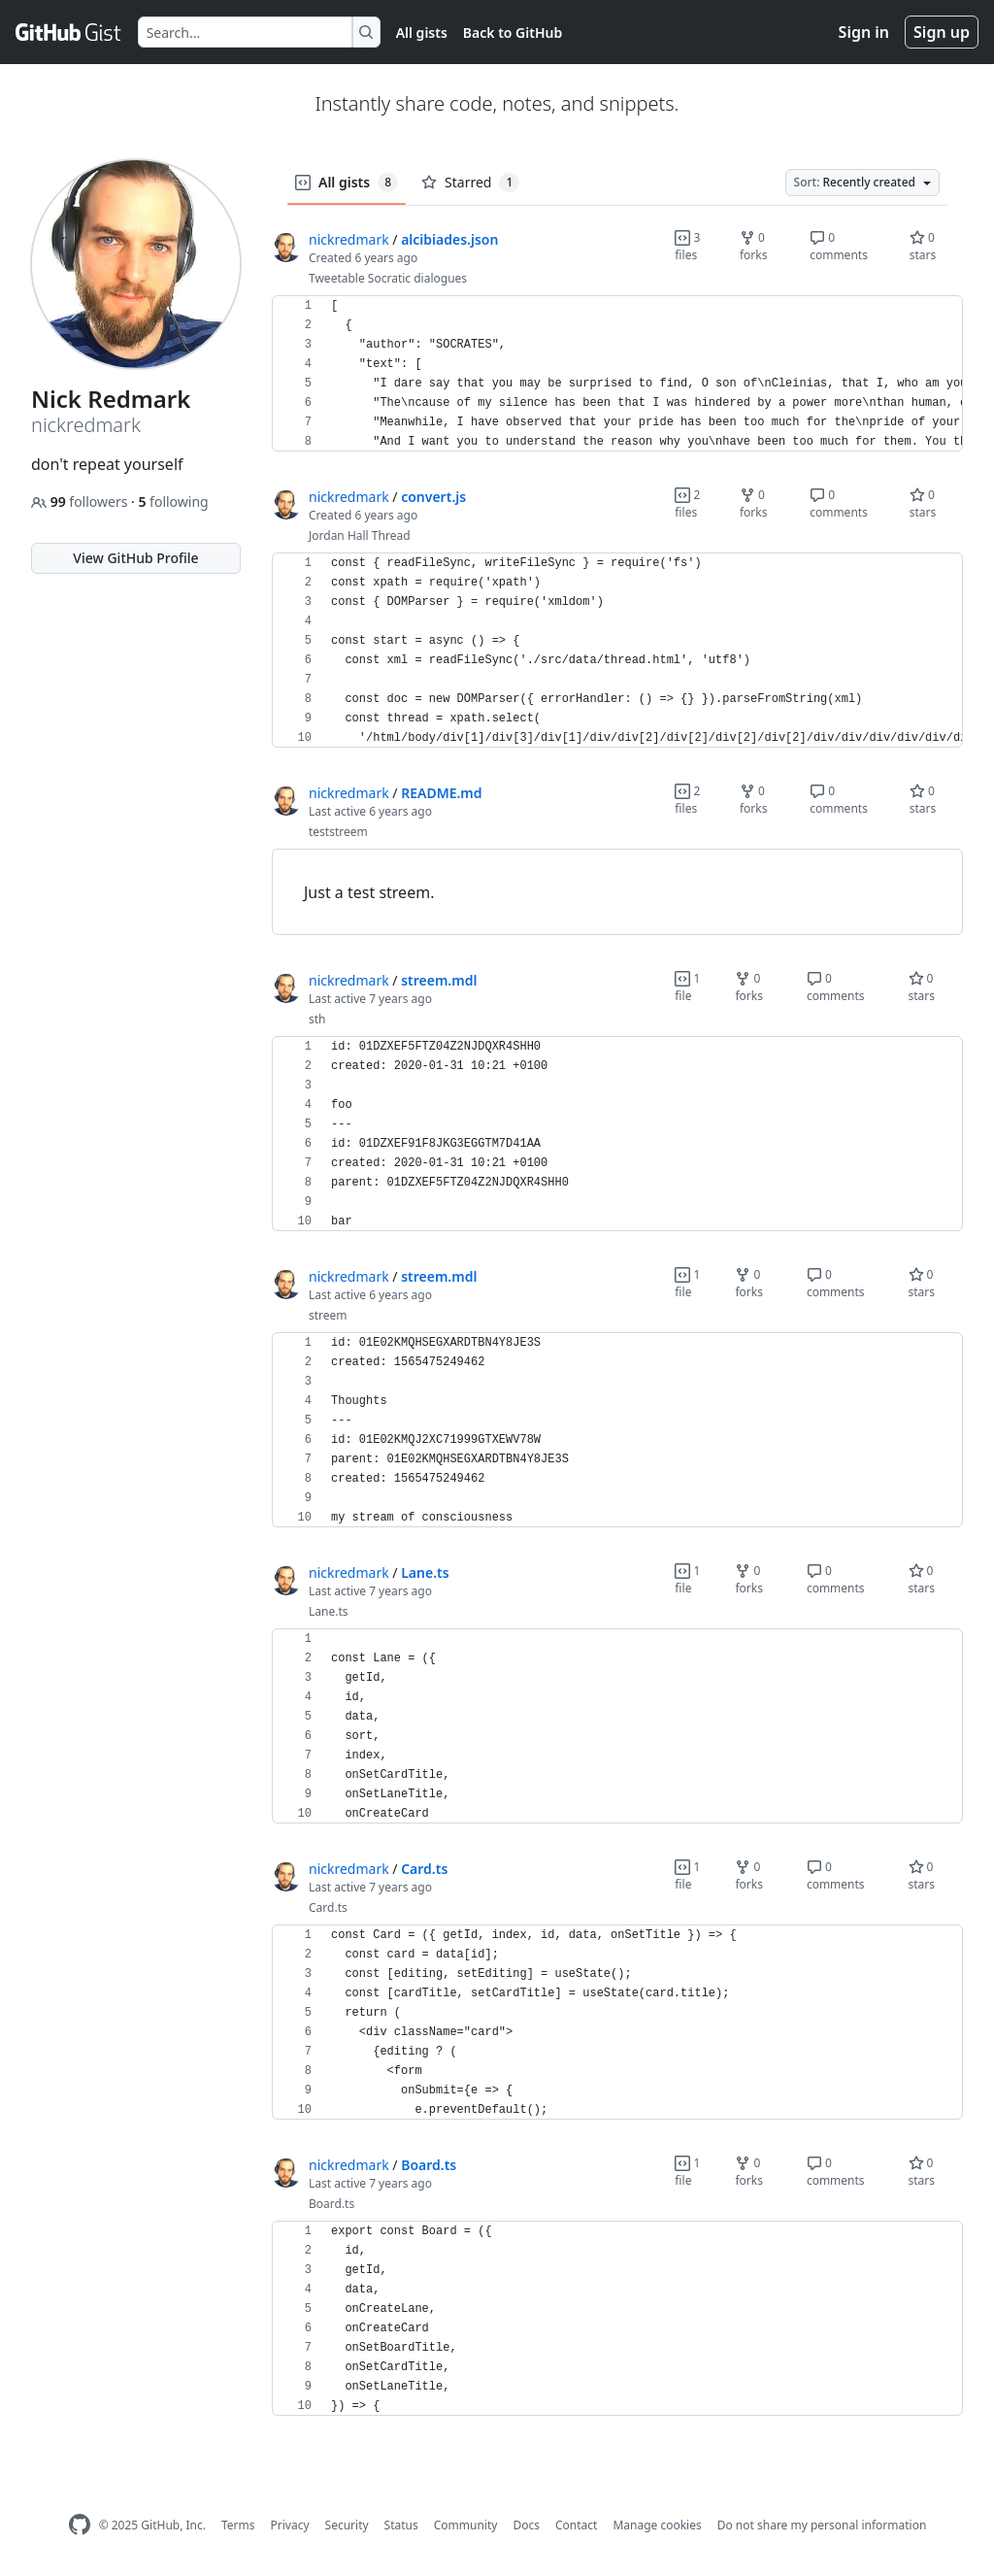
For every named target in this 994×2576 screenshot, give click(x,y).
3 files (687, 246)
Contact (576, 2525)
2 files (687, 503)
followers (81, 501)
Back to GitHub (512, 32)
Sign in (864, 32)
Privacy (290, 2525)
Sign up (941, 32)
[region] (617, 374)
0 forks (754, 246)
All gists (421, 32)
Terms (238, 2525)
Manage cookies (657, 2525)
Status (401, 2525)
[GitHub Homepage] (79, 2525)
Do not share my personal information (822, 2525)
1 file (687, 987)
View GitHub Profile (135, 558)
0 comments (839, 246)
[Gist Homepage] (69, 32)
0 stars (923, 246)
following (173, 501)
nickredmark (349, 239)
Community (466, 2525)
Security (347, 2525)
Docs (526, 2525)
